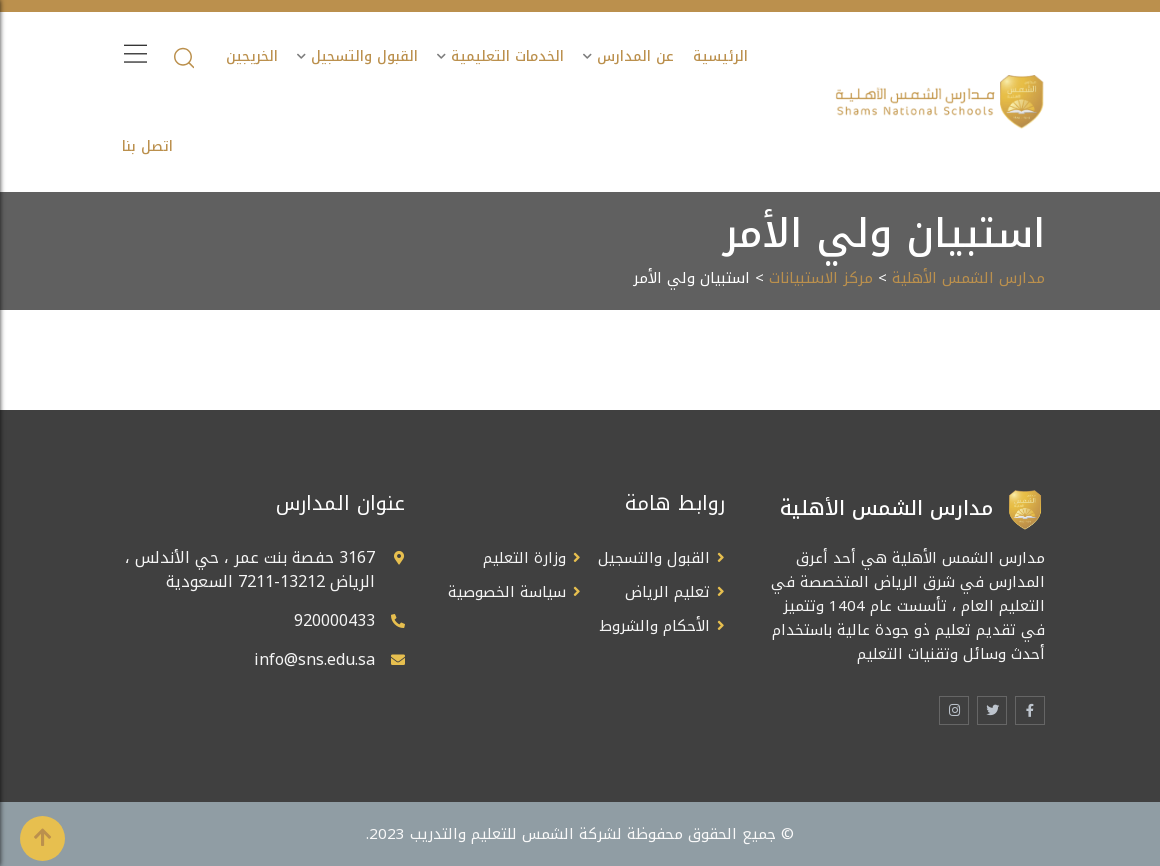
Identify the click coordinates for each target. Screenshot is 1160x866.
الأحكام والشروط (655, 626)
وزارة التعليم (524, 558)
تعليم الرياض (667, 592)
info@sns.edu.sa (314, 659)
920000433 (334, 620)
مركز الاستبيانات (821, 278)
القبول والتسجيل (364, 56)
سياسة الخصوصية (507, 592)
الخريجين (252, 56)
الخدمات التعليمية (507, 56)
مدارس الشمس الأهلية (968, 278)
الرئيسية (720, 56)
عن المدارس (635, 56)
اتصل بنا (147, 146)
